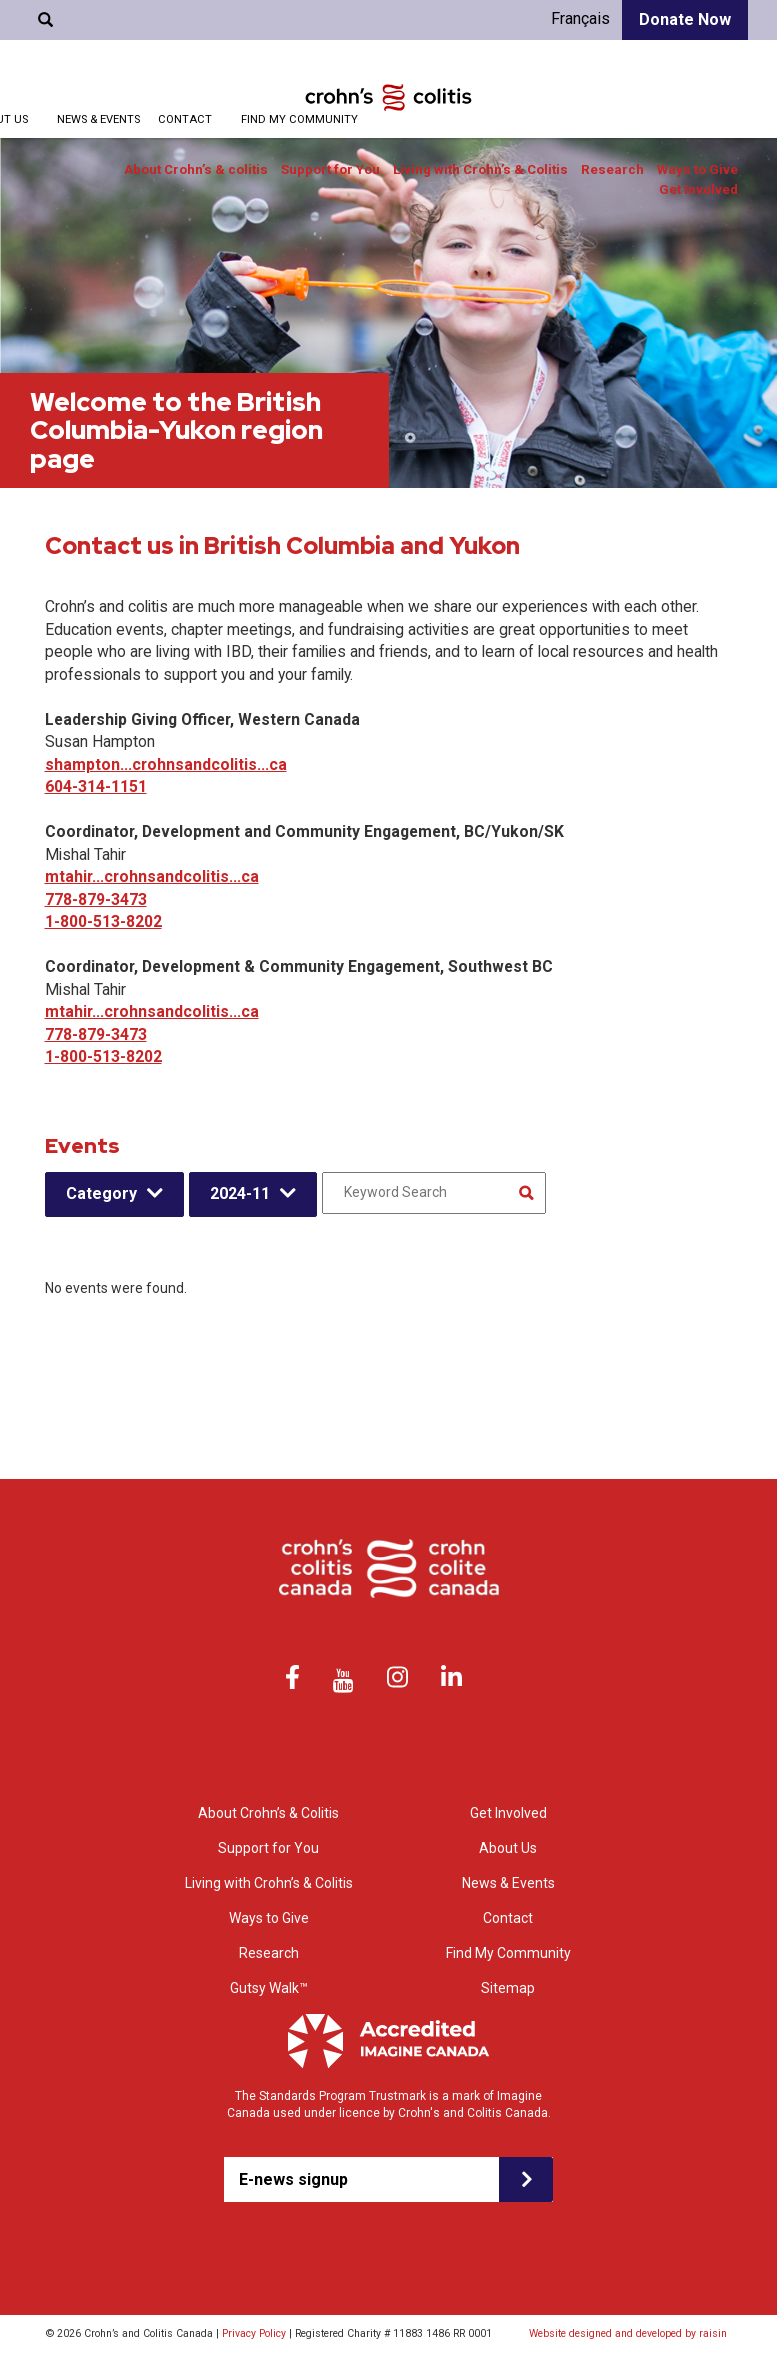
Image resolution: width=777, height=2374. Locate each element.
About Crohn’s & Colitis (268, 1813)
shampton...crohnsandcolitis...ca (166, 764)
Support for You (330, 169)
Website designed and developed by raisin (628, 2333)
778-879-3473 (96, 899)
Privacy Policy (254, 2333)
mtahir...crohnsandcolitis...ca (152, 876)
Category (101, 1193)
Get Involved (698, 189)
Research (612, 169)
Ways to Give (697, 169)
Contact (185, 119)
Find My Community (299, 119)
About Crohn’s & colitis (196, 169)
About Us (508, 1848)
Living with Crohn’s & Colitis (480, 169)
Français (580, 18)
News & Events (98, 119)
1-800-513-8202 (103, 921)
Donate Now (685, 19)
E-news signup (293, 2179)
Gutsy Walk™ (269, 1988)
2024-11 (240, 1193)
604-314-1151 (96, 786)
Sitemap (508, 1988)
